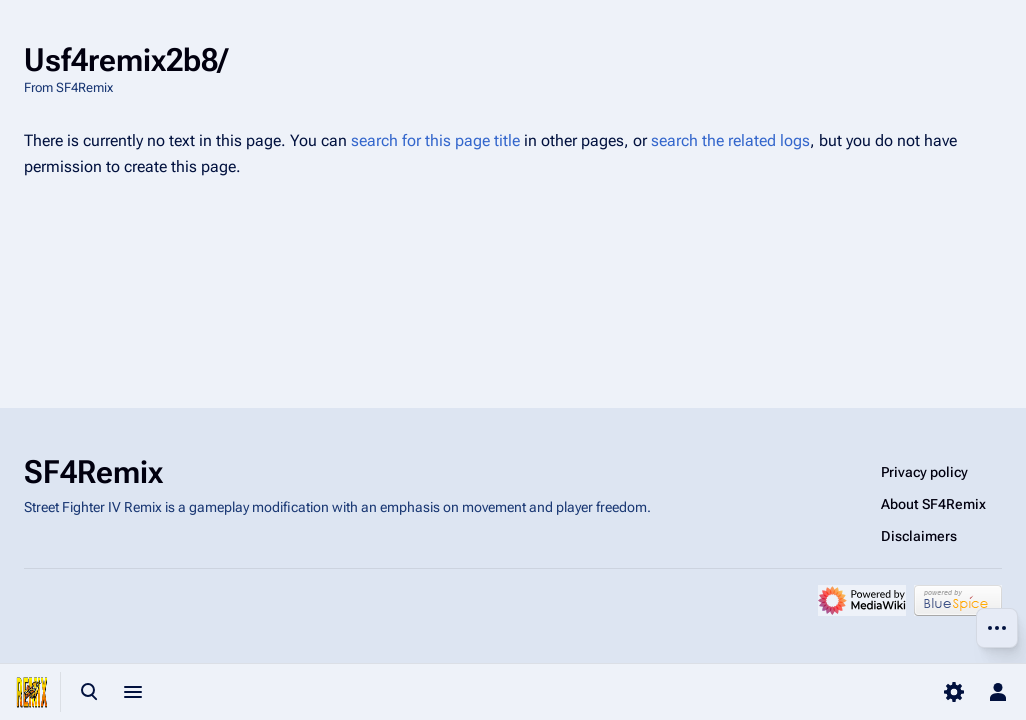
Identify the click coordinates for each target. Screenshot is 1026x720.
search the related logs (730, 140)
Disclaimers (919, 536)
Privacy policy (924, 472)
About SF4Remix (933, 504)
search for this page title (435, 140)
